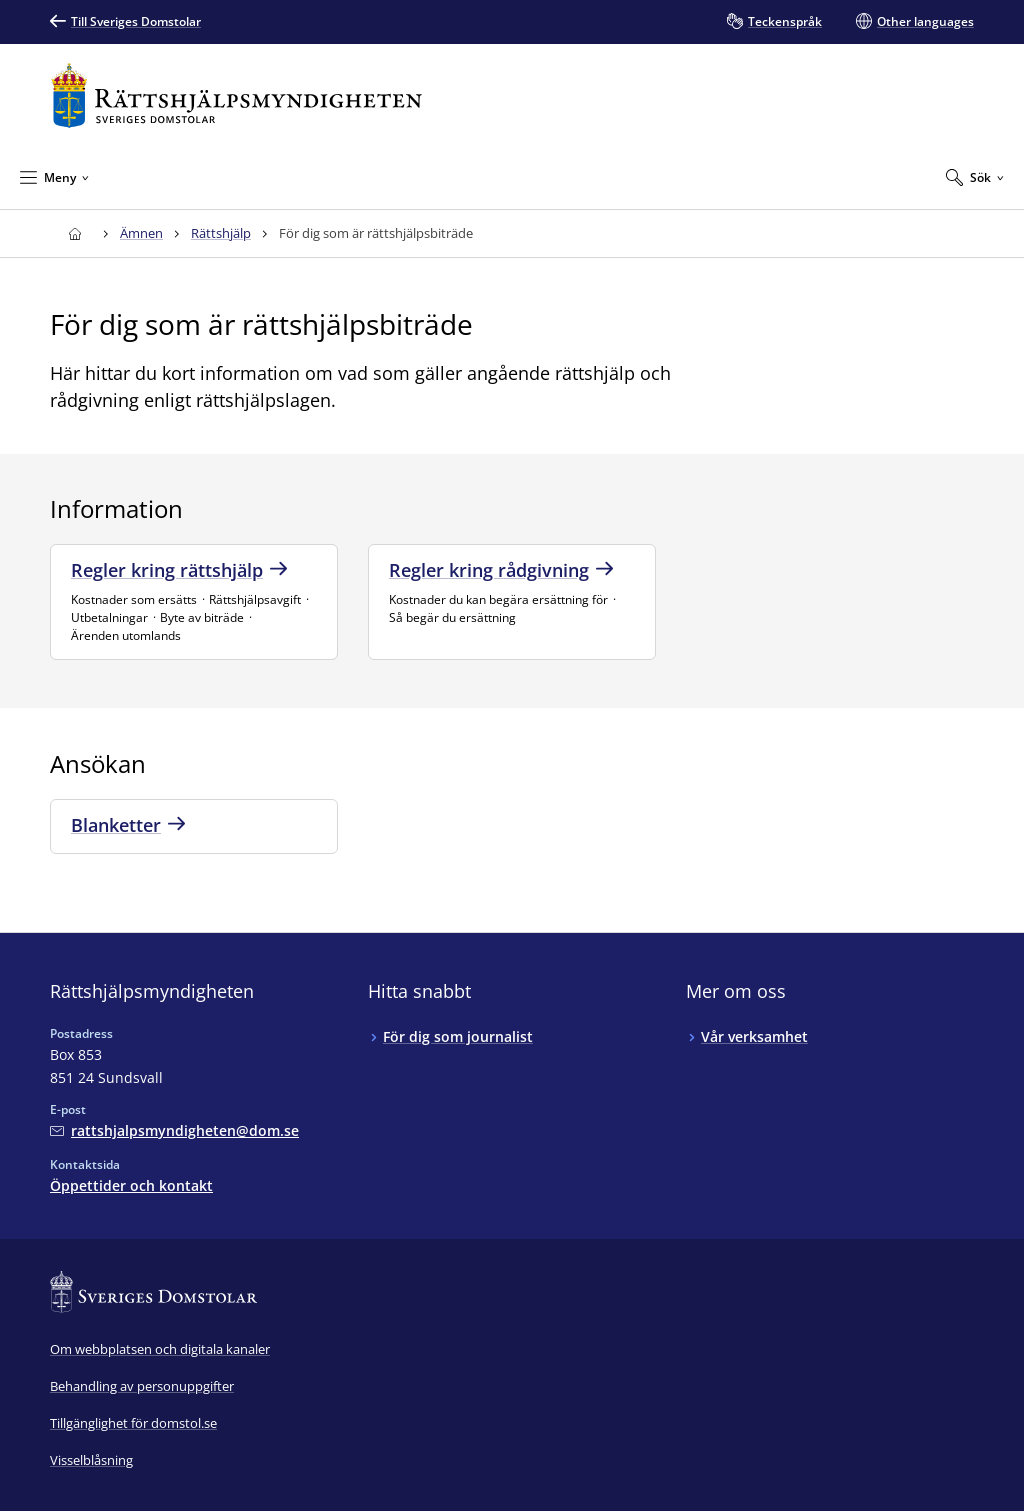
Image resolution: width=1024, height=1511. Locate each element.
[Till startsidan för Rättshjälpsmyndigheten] (236, 95)
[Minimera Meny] (54, 177)
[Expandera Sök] (975, 177)
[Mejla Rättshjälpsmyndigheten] (174, 1130)
